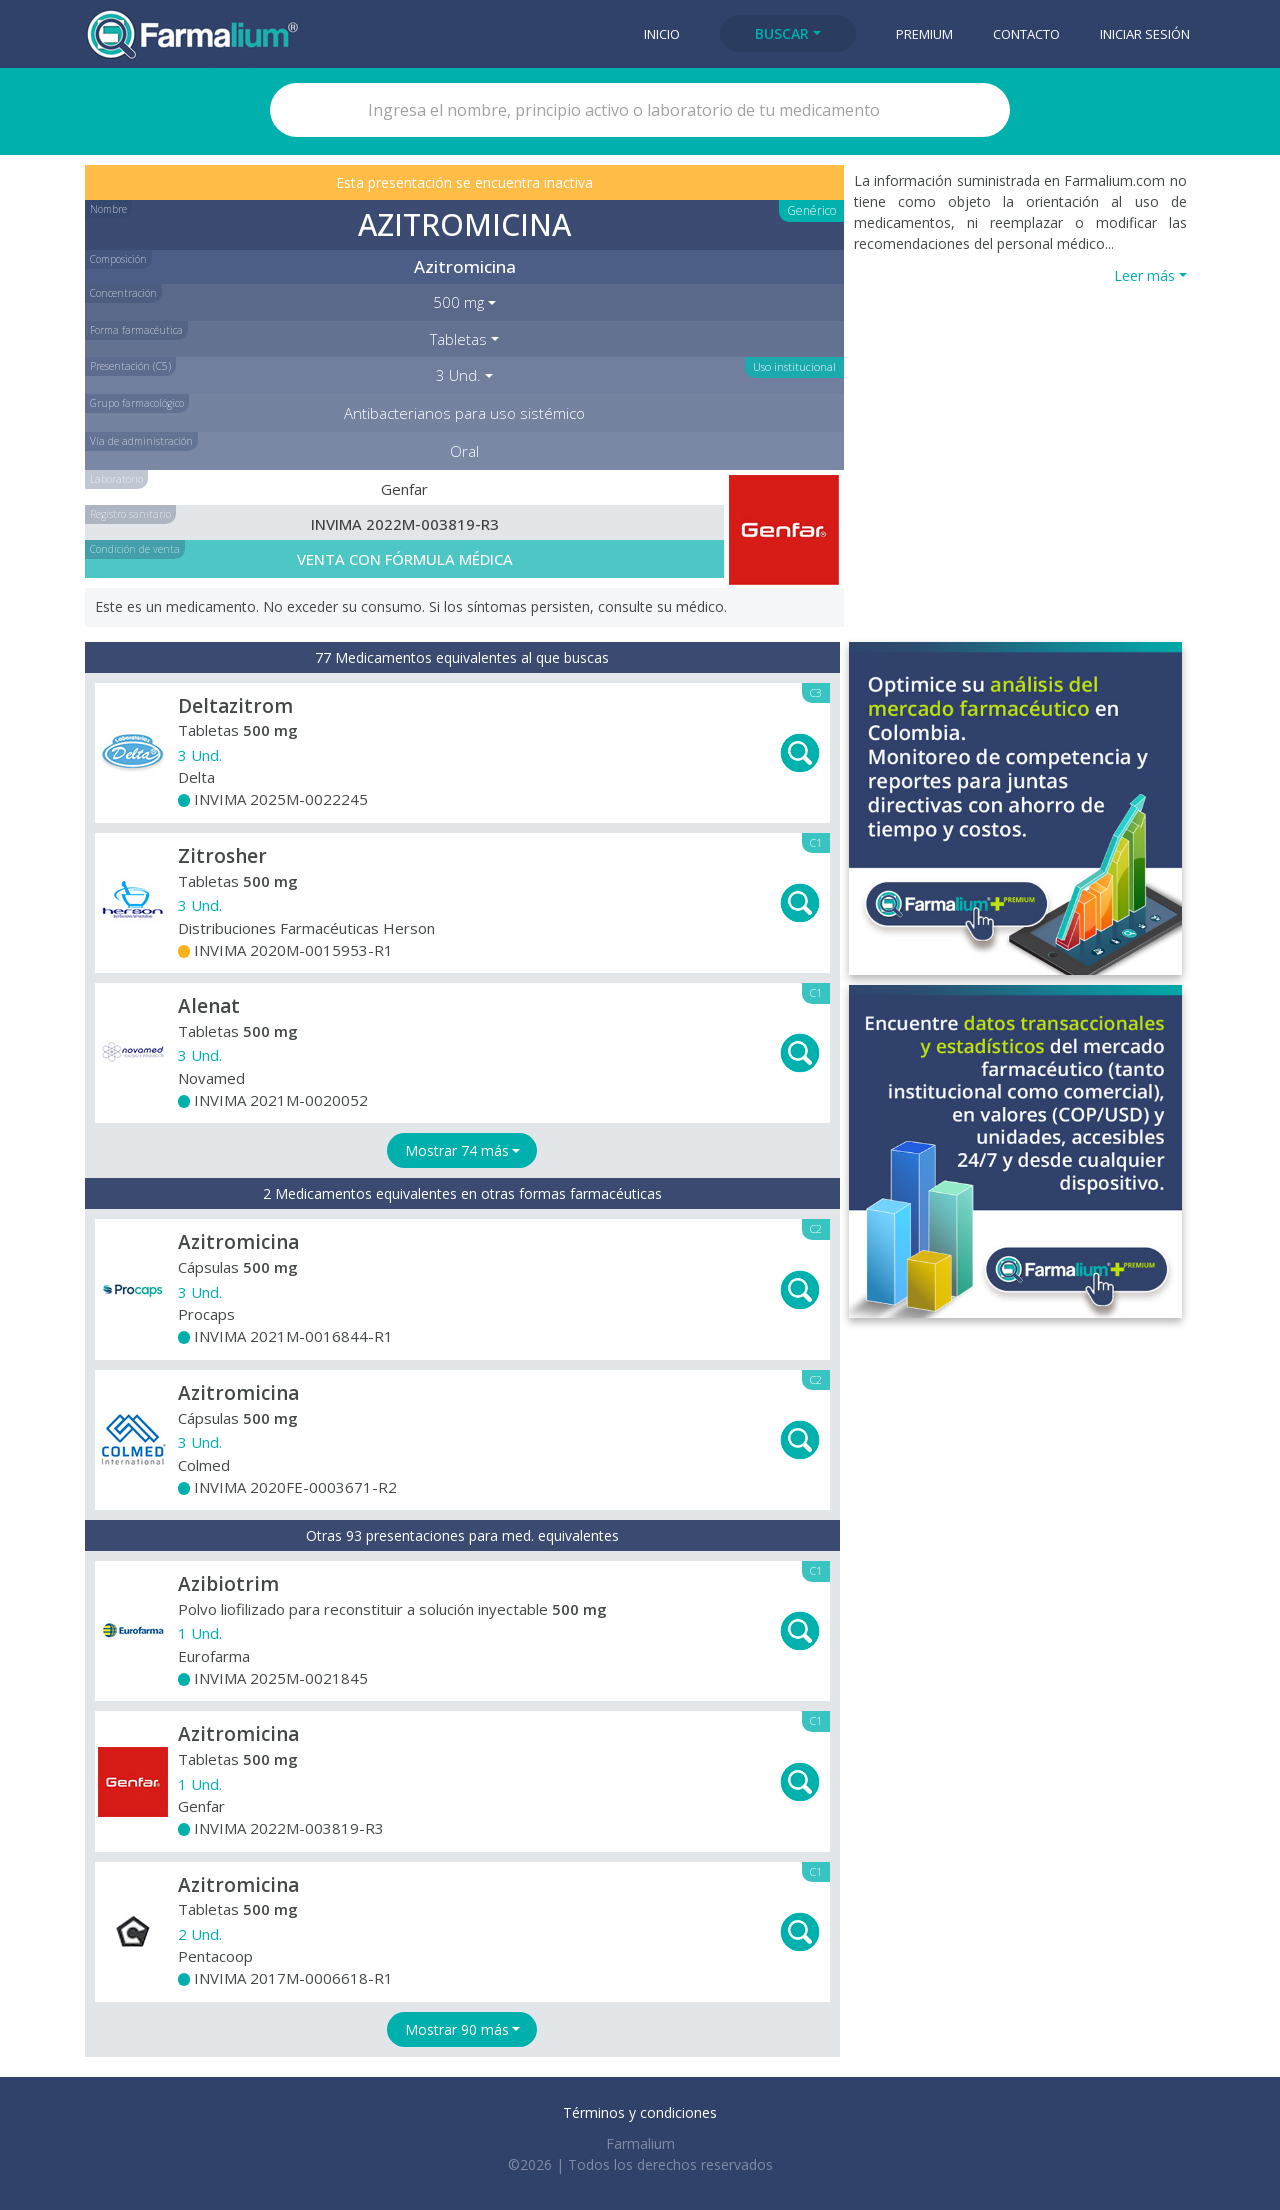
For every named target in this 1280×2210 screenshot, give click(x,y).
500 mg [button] (458, 302)
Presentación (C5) (130, 366)
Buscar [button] (782, 33)
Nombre (108, 209)
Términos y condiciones (640, 2112)
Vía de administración (141, 441)
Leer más (1144, 275)
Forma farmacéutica (136, 330)
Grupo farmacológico (137, 403)
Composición (118, 259)
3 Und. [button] (458, 375)
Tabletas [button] (458, 339)
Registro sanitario (130, 514)
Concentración (123, 293)
